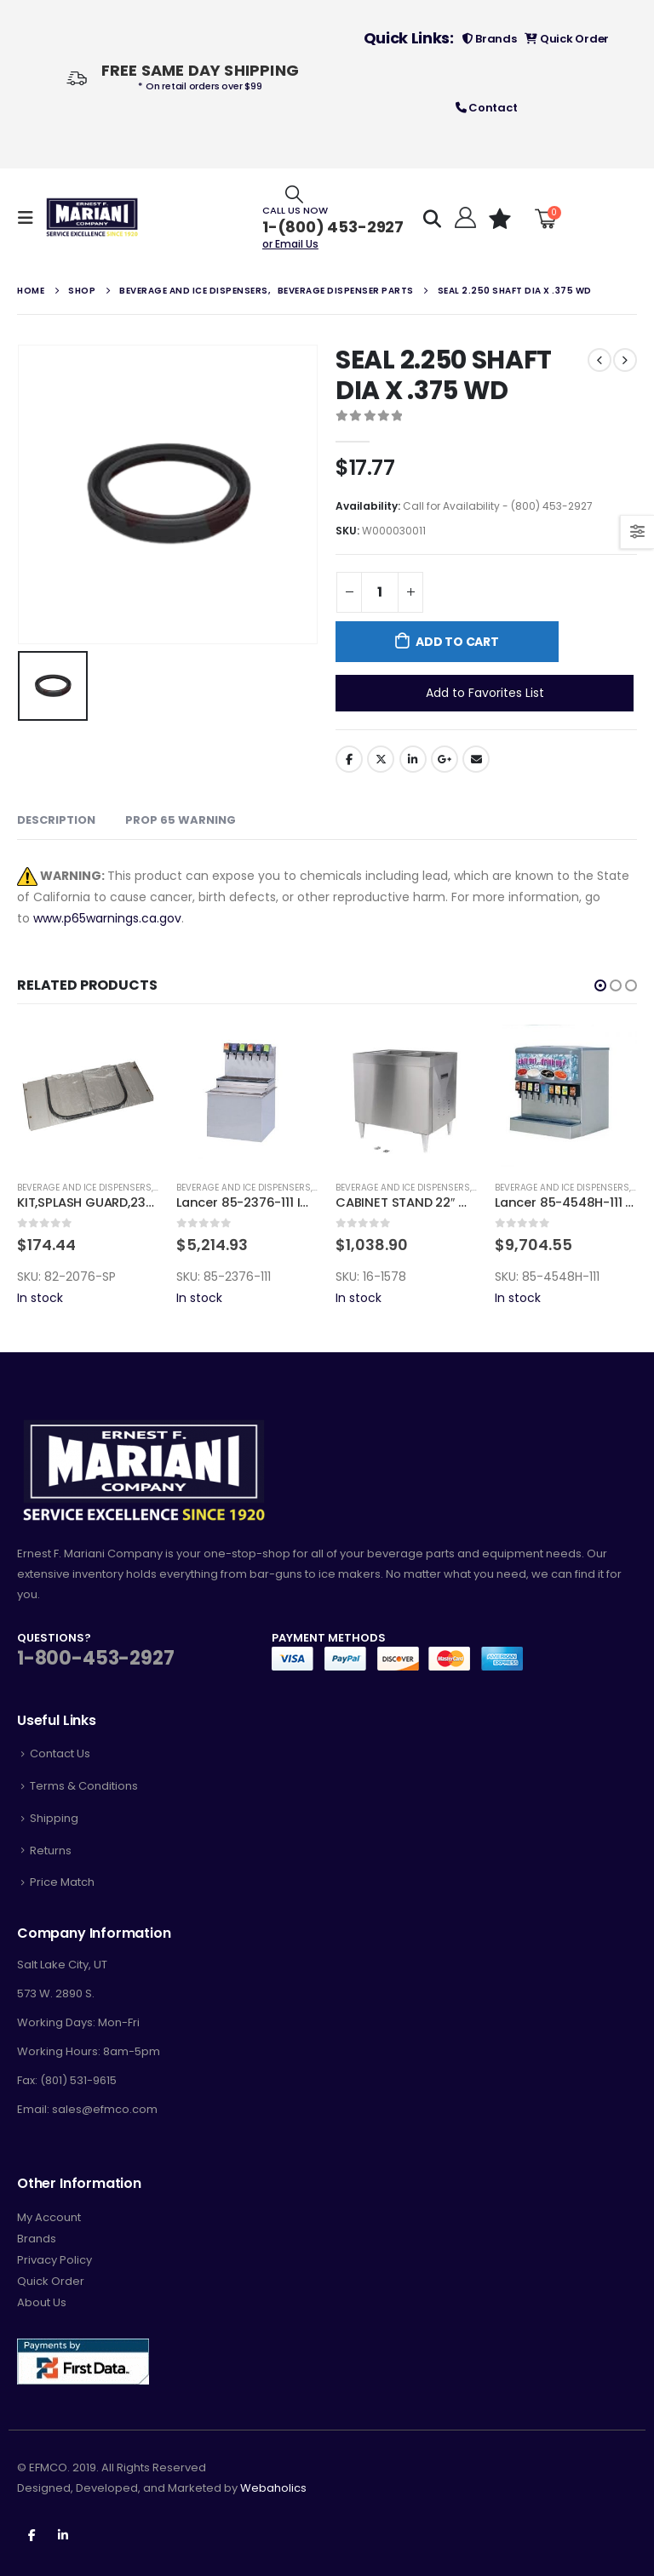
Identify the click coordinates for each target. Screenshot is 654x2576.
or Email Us (290, 244)
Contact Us (60, 1753)
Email (476, 759)
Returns (51, 1850)
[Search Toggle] (294, 193)
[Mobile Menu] (30, 217)
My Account (49, 2217)
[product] (88, 1096)
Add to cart (457, 641)
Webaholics (273, 2488)
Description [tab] (56, 820)
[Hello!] (463, 218)
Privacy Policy (54, 2260)
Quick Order (567, 39)
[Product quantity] (380, 592)
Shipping (54, 1818)
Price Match (62, 1882)
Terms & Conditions (84, 1786)
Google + (444, 759)
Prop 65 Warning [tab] (180, 820)
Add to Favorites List (485, 692)
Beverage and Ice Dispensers (84, 1187)
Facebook (349, 759)
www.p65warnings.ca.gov (107, 918)
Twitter (380, 759)
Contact (487, 108)
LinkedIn (413, 759)
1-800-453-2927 (95, 1658)
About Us (41, 2302)
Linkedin (63, 2534)
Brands (489, 39)
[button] (600, 985)
